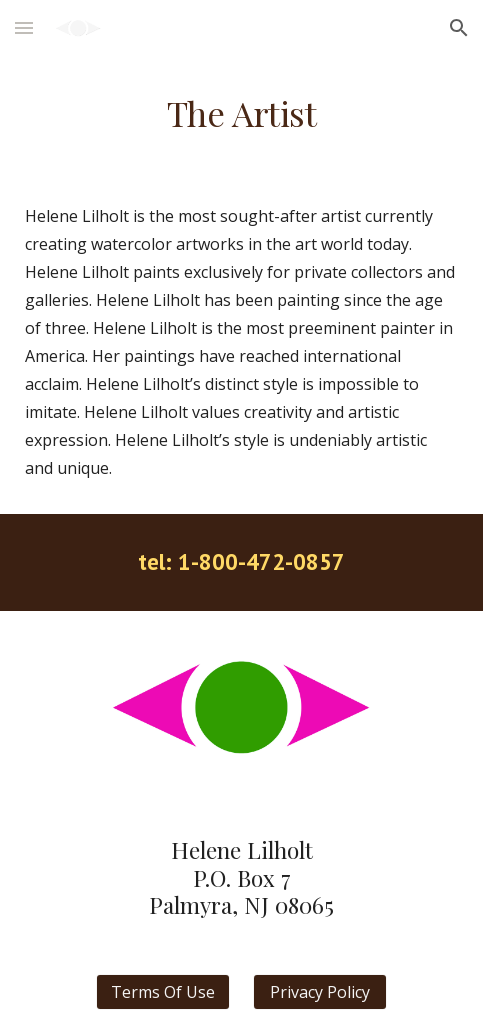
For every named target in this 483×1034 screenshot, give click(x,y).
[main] (241, 113)
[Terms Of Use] (163, 992)
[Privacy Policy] (320, 992)
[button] (24, 27)
